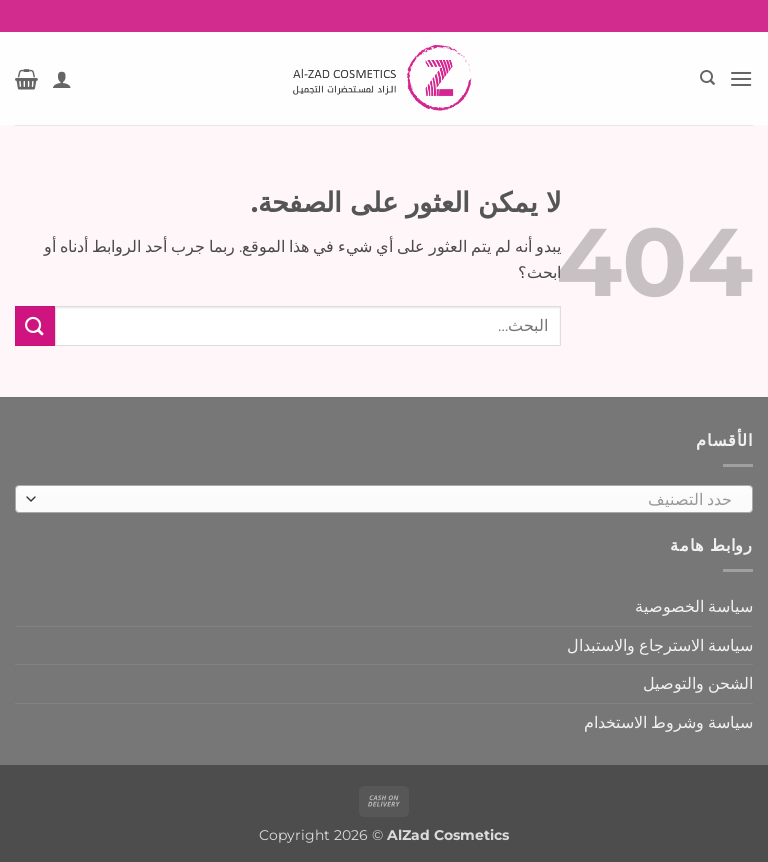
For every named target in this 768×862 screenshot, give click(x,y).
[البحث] (706, 78)
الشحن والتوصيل (698, 683)
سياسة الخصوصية (694, 606)
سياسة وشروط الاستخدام (668, 722)
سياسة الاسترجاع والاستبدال (660, 645)
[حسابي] (62, 79)
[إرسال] (35, 325)
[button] (741, 78)
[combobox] (384, 499)
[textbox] (389, 500)
